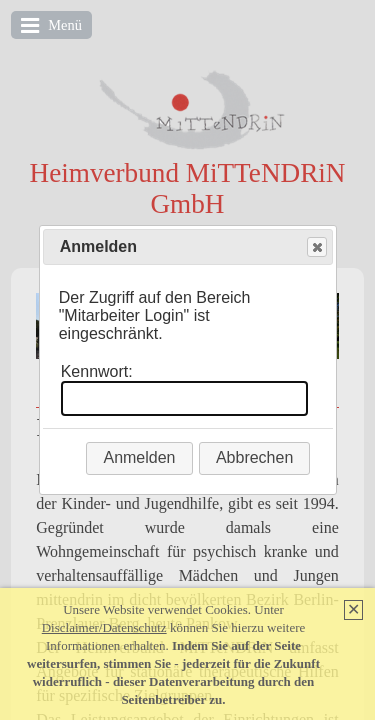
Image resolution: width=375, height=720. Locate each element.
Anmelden (139, 457)
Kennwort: (97, 371)
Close (316, 247)
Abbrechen (254, 457)
